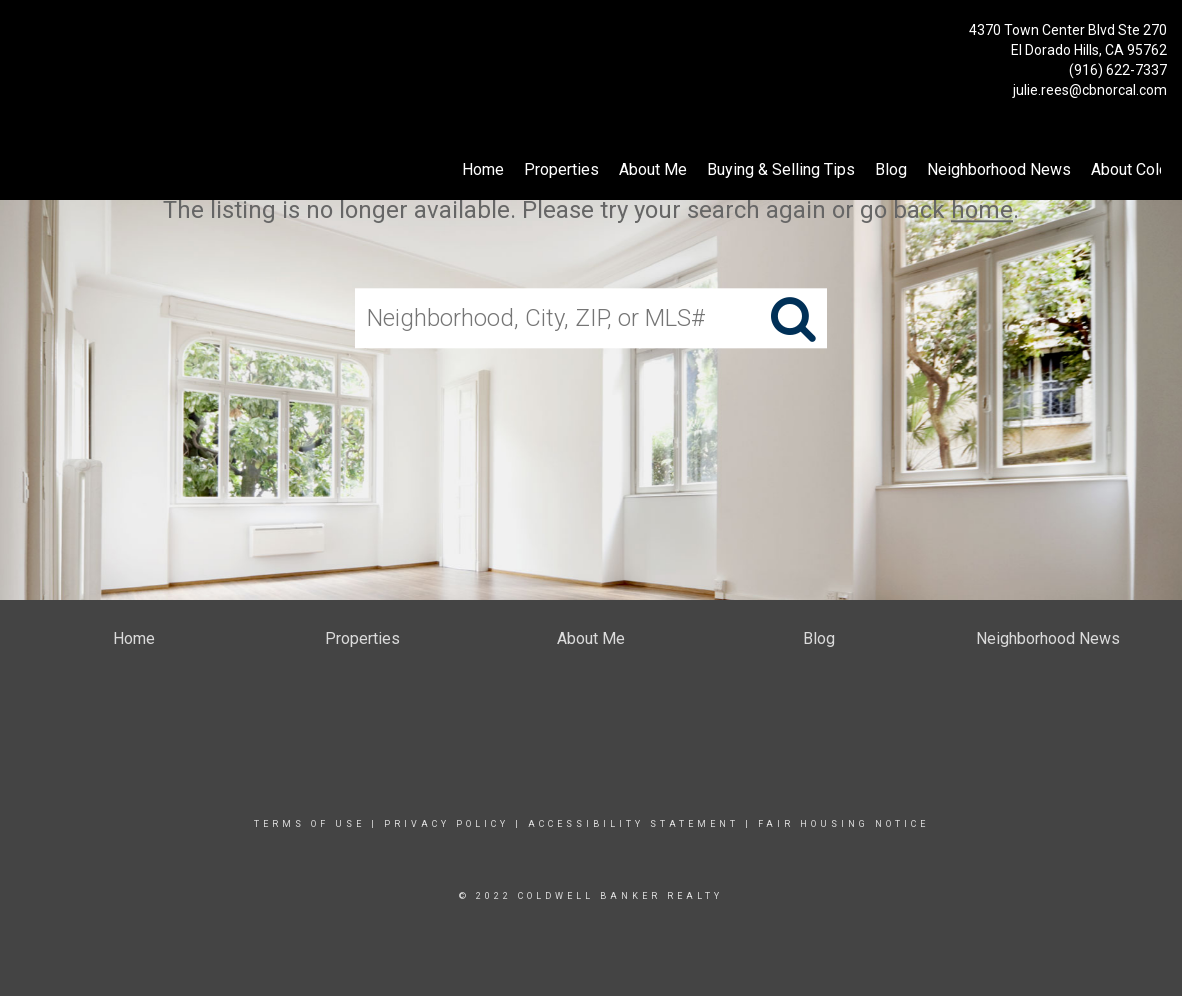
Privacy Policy (446, 824)
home (982, 210)
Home (483, 169)
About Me (653, 169)
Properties (561, 169)
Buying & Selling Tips (781, 169)
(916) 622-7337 (1118, 70)
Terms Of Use (309, 824)
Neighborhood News (999, 169)
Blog (891, 169)
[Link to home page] (20, 35)
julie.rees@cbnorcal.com (1090, 90)
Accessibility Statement (633, 824)
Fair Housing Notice (843, 824)
